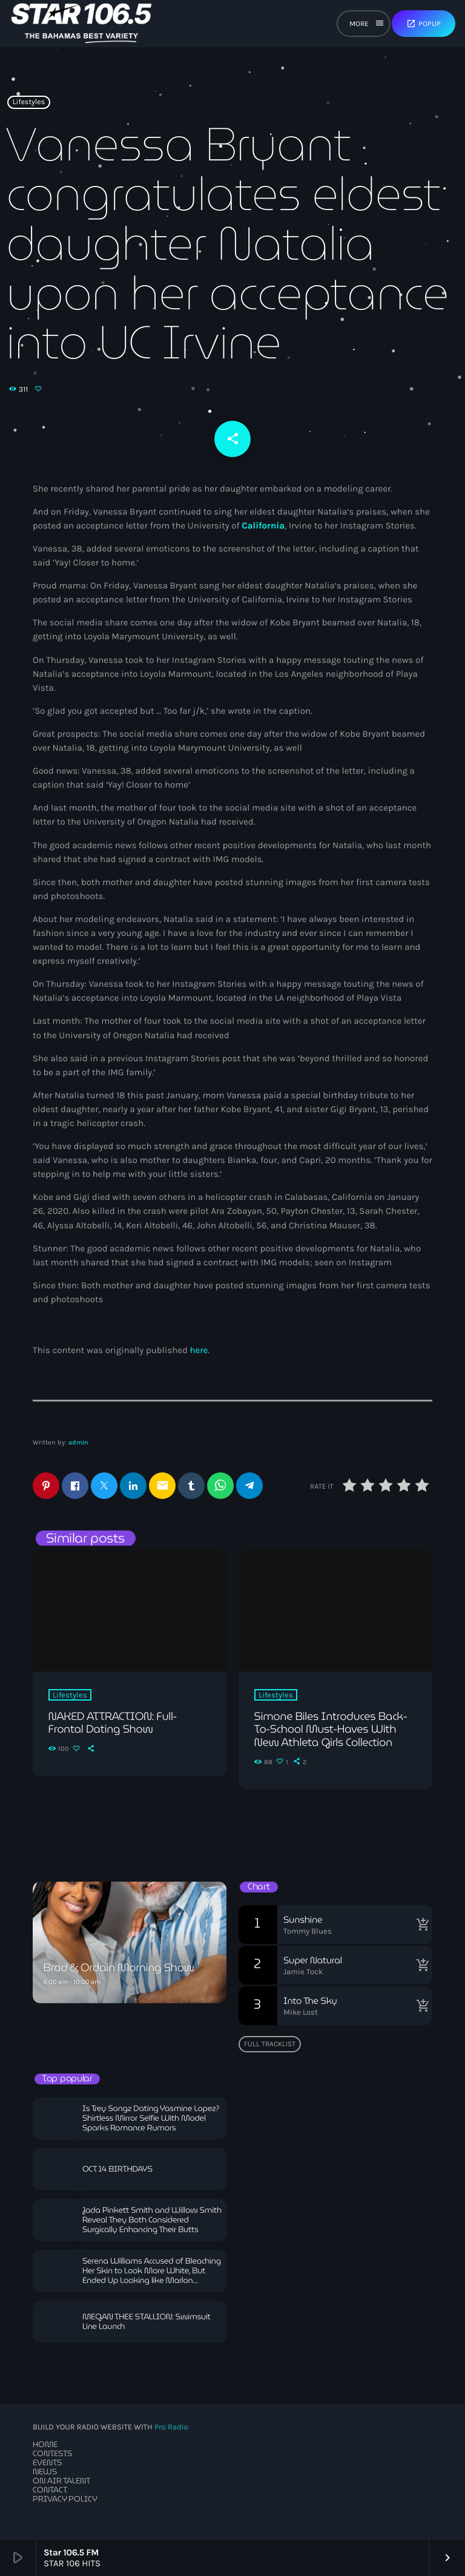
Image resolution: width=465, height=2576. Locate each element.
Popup (423, 23)
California (263, 525)
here (199, 1350)
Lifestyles (29, 102)
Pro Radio (171, 2427)
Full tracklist (269, 2044)
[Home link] (81, 23)
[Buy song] (420, 1924)
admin (78, 1442)
